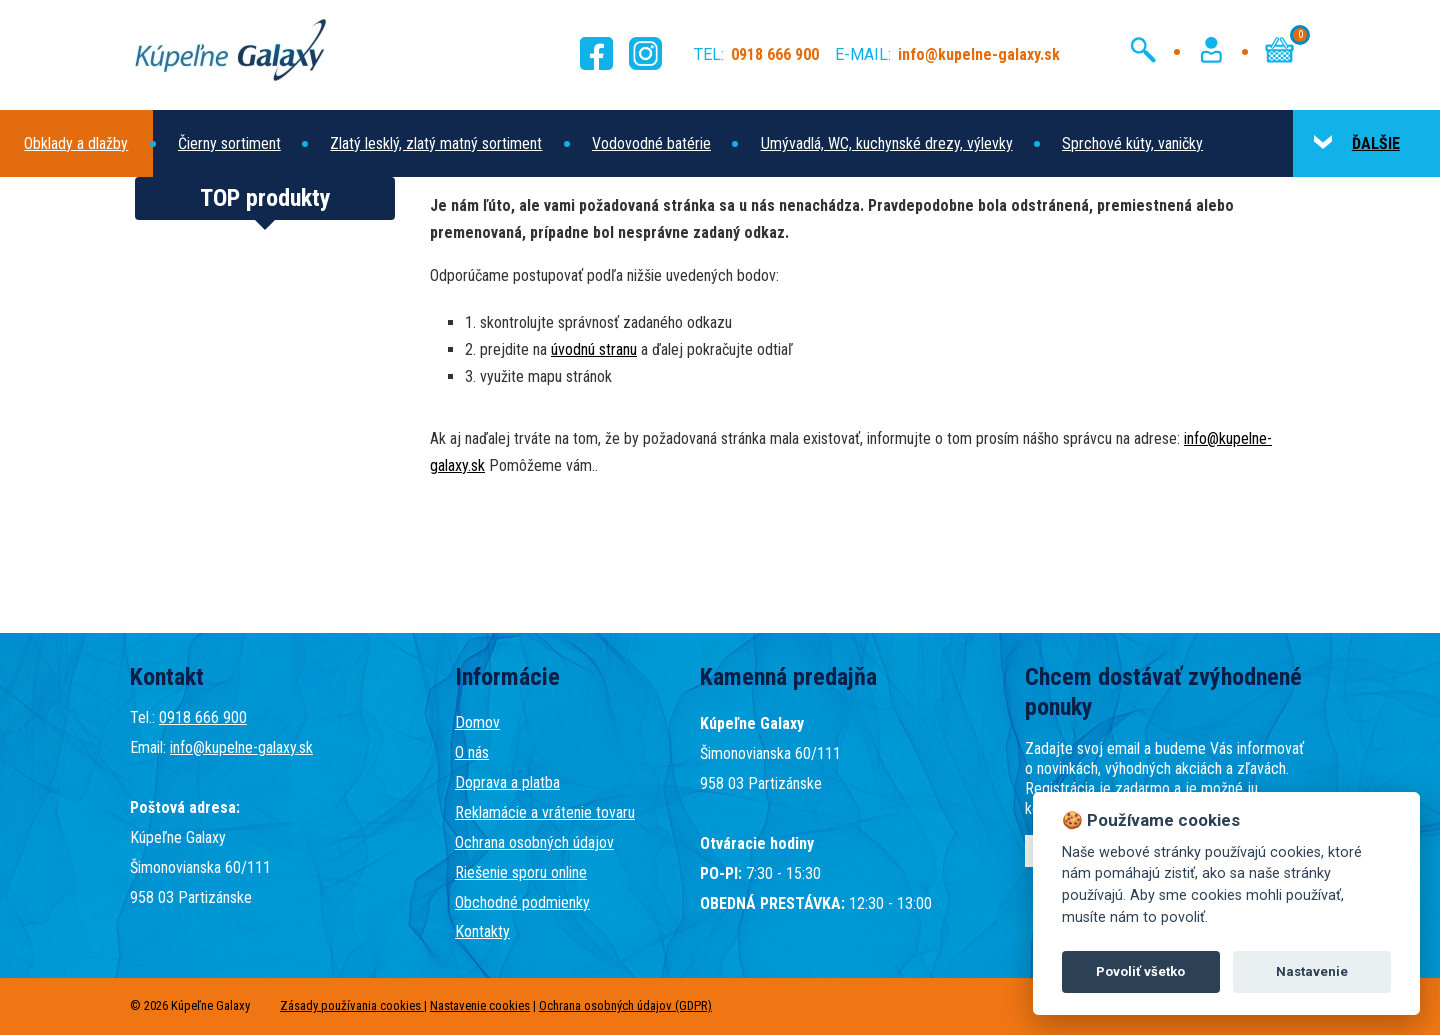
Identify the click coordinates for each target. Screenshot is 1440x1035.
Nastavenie (1312, 971)
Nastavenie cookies (480, 1005)
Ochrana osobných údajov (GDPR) (625, 1005)
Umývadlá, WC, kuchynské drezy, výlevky (887, 143)
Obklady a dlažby (76, 143)
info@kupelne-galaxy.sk (241, 747)
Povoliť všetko (1140, 971)
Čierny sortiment (229, 143)
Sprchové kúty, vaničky (1132, 143)
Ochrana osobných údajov (534, 842)
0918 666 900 (203, 717)
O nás (472, 752)
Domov (477, 722)
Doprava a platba (507, 782)
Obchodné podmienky (522, 902)
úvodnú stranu (594, 349)
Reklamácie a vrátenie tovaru (545, 812)
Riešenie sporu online (521, 872)
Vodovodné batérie (651, 143)
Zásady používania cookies (352, 1005)
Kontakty (482, 931)
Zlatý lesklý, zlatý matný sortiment (436, 143)
